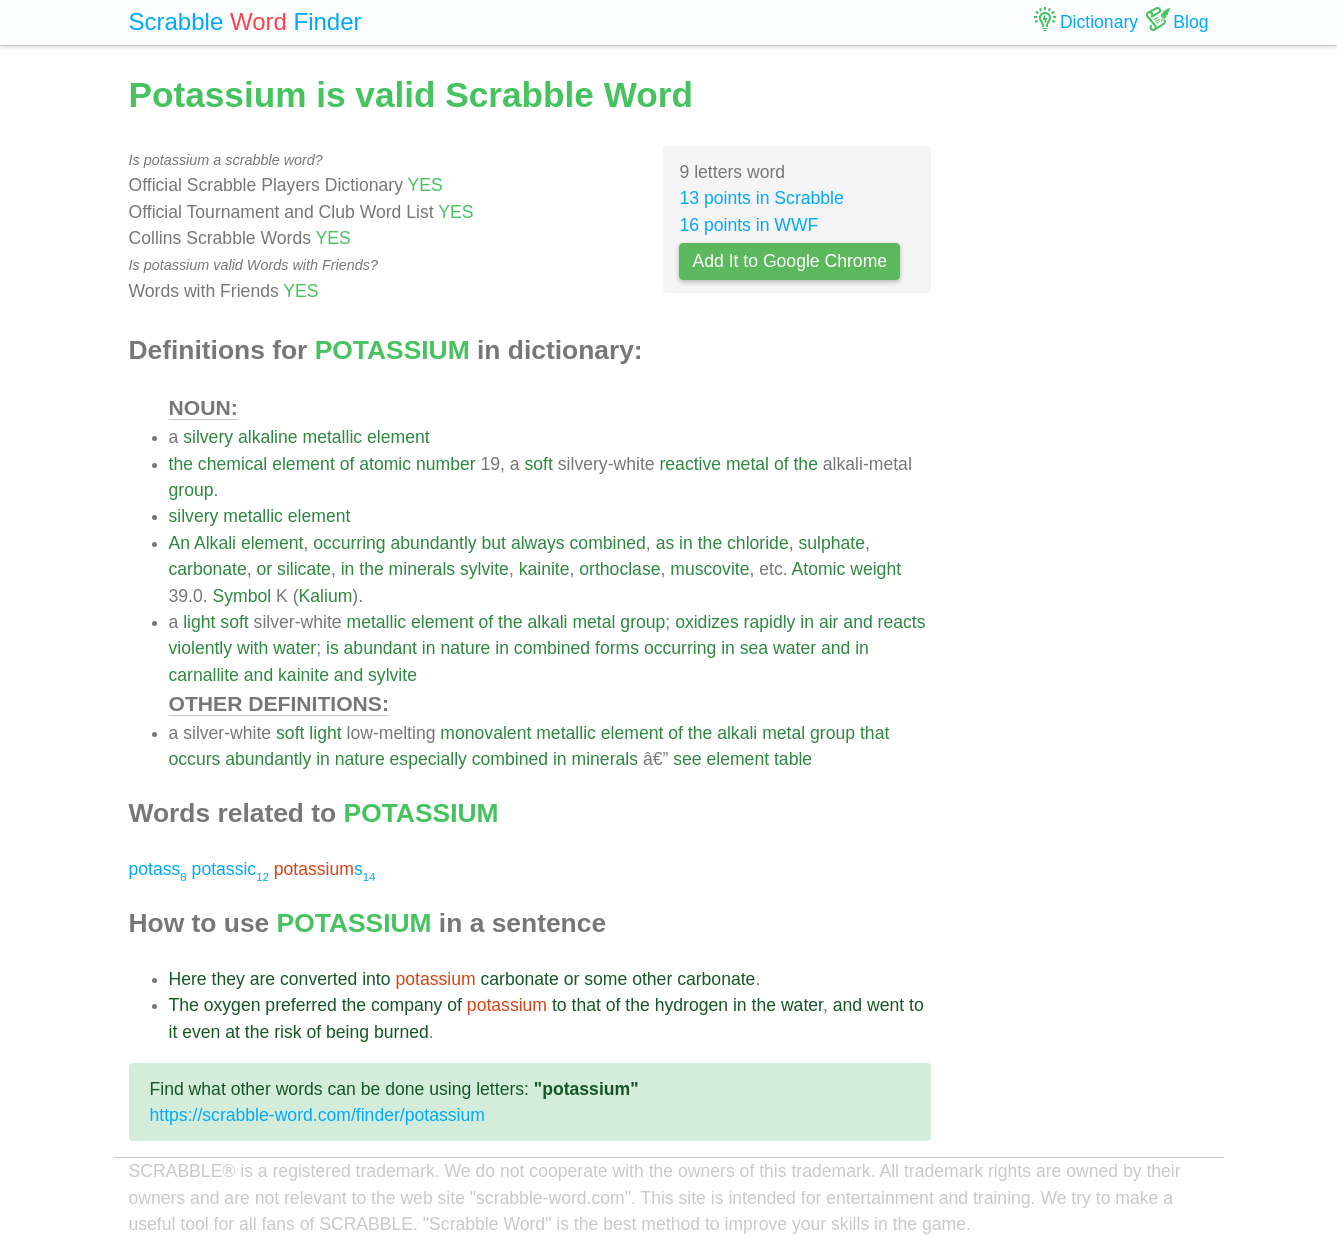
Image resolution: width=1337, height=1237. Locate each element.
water (294, 648)
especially (428, 759)
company (406, 1005)
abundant (380, 648)
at (232, 1032)
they (228, 979)
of (347, 464)
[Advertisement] (1085, 370)
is (332, 648)
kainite (544, 569)
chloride (758, 543)
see (687, 759)
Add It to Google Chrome (789, 261)
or (265, 569)
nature (465, 648)
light (199, 622)
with (252, 648)
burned (401, 1032)
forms (617, 648)
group (191, 490)
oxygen (232, 1005)
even (201, 1032)
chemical (232, 464)
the (181, 464)
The (184, 1005)
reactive (690, 464)
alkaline (268, 437)
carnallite (204, 675)
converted (318, 979)
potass (158, 869)
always (538, 543)
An (180, 543)
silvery (208, 437)
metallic (333, 437)
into (376, 979)
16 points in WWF (748, 225)
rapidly (770, 622)
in (686, 543)
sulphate (831, 543)
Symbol (242, 596)
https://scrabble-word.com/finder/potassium (317, 1115)
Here (188, 979)
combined (608, 543)
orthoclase (619, 569)
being (347, 1032)
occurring (349, 543)
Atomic (819, 569)
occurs (195, 759)
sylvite (484, 569)
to (559, 1005)
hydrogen (691, 1005)
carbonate (208, 569)
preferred (300, 1005)
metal (747, 464)
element (398, 437)
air (829, 622)
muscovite (709, 569)
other (652, 979)
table (793, 759)
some (605, 979)
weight (875, 569)
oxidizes (707, 622)
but (494, 543)
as (665, 543)
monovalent (485, 733)
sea (754, 648)
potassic (230, 869)
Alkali (215, 543)
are (262, 979)
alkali (547, 622)
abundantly (434, 543)
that (874, 733)
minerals (422, 569)
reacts (902, 622)
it (173, 1032)
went (885, 1005)
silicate (304, 569)
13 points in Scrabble (761, 198)
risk (287, 1032)
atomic (385, 464)
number (446, 464)
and (857, 622)
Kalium (326, 596)
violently (201, 648)
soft (539, 464)
